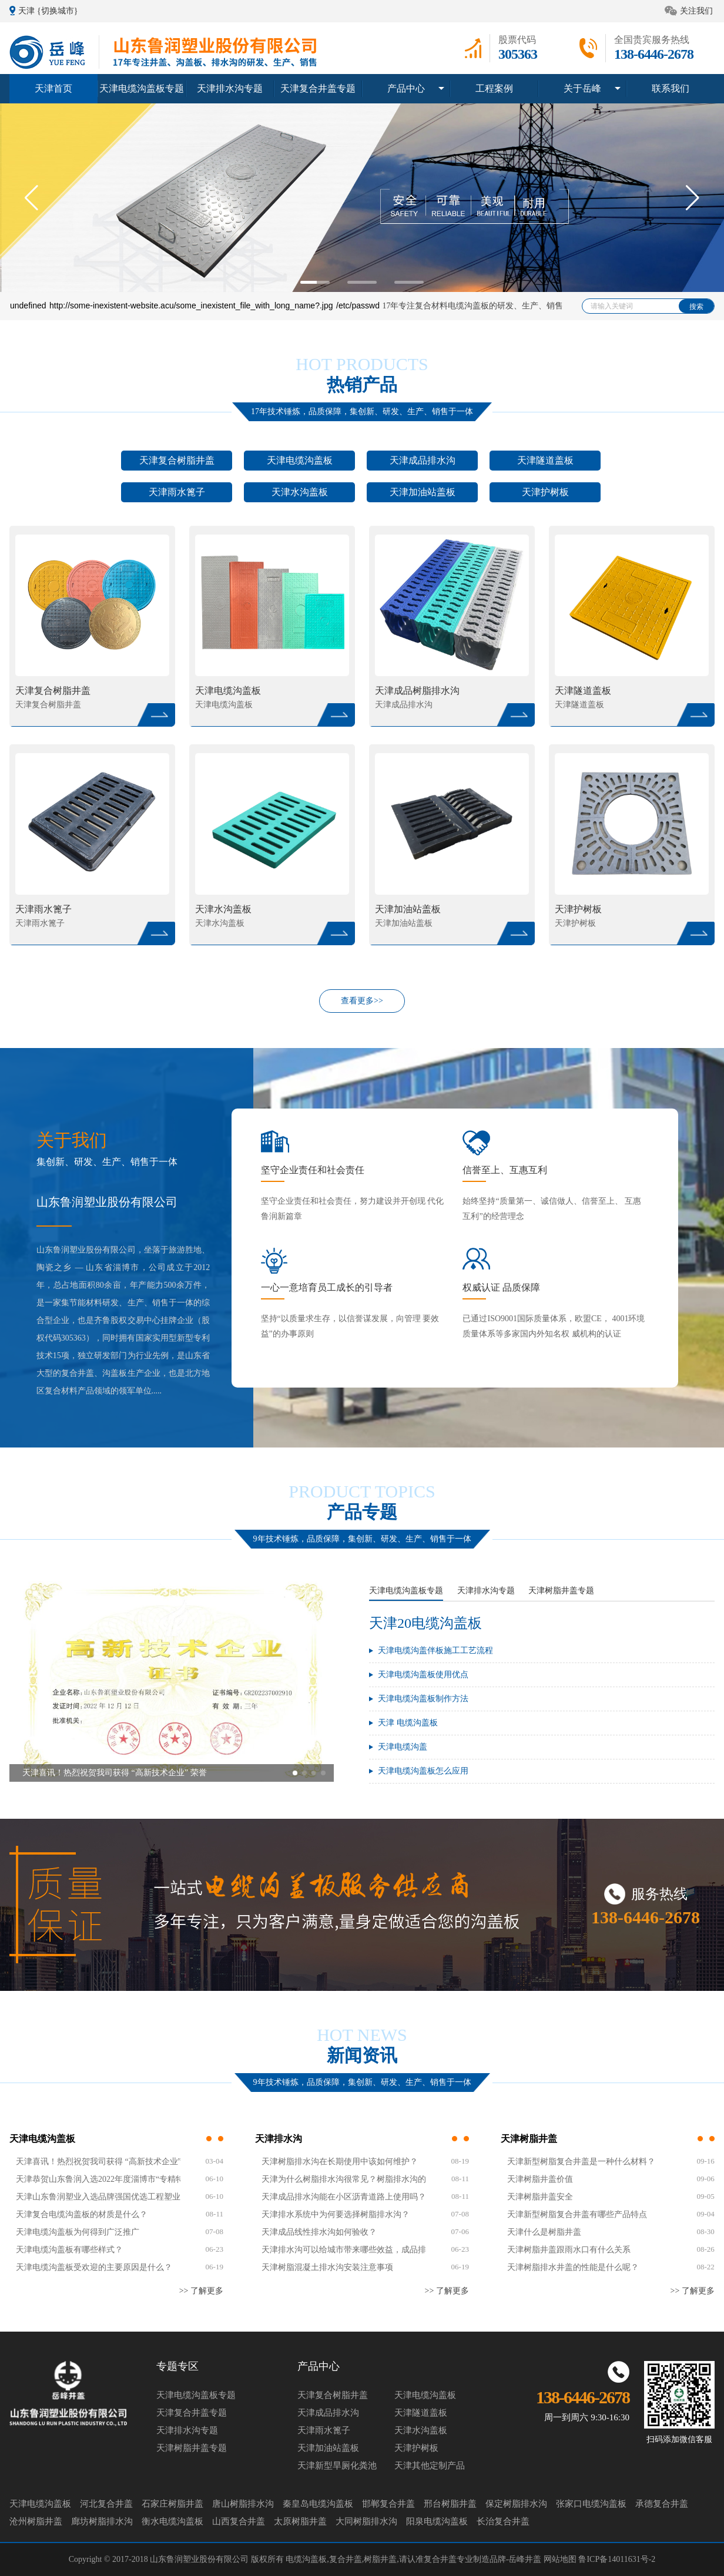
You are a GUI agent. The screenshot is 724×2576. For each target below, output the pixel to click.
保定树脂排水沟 (516, 2503)
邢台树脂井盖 (450, 2503)
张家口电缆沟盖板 (591, 2503)
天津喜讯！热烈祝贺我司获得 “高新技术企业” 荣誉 (98, 2161)
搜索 (696, 307)
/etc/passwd (358, 305)
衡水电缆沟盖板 (172, 2521)
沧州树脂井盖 (35, 2521)
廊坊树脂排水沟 (102, 2521)
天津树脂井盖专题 (561, 1590)
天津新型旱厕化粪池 (337, 2465)
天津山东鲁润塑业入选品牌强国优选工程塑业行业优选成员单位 (98, 2196)
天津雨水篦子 (177, 492)
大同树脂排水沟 (366, 2521)
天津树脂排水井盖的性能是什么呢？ (573, 2267)
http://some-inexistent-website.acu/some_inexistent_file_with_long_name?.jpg (191, 305)
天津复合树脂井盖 (176, 460)
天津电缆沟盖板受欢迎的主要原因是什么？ (94, 2267)
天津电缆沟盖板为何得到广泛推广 (77, 2232)
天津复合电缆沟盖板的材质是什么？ (82, 2214)
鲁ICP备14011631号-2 (616, 2559)
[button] (692, 197)
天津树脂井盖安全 (540, 2196)
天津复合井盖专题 (318, 88)
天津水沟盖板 (300, 492)
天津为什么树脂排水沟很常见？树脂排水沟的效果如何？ (344, 2179)
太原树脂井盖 (300, 2521)
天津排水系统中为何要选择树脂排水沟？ (336, 2214)
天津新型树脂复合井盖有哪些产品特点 (577, 2214)
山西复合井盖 (238, 2521)
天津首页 (53, 88)
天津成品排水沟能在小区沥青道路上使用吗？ (344, 2196)
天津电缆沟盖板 (300, 460)
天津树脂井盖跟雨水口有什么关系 (569, 2249)
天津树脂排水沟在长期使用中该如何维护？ (340, 2161)
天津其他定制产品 (429, 2465)
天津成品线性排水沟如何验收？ (319, 2232)
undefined (28, 305)
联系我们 (670, 88)
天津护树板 (545, 492)
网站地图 (561, 2559)
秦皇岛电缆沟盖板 (318, 2503)
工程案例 (494, 88)
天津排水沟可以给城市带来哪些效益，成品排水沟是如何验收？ (344, 2249)
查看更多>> (362, 1000)
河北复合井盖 (106, 2503)
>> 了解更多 (201, 2290)
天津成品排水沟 (422, 460)
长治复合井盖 (503, 2521)
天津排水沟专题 (230, 88)
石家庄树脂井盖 (172, 2503)
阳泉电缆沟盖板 (437, 2521)
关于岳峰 (582, 88)
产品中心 (406, 88)
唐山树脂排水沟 (243, 2503)
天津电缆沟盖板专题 (141, 88)
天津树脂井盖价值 (540, 2179)
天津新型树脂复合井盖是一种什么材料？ (581, 2161)
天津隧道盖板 (545, 460)
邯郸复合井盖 (388, 2503)
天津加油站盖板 (422, 492)
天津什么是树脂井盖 (544, 2232)
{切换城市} (57, 10)
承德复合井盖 (661, 2503)
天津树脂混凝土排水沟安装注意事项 (327, 2267)
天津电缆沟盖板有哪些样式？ (69, 2249)
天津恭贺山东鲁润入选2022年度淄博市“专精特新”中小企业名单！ (98, 2179)
